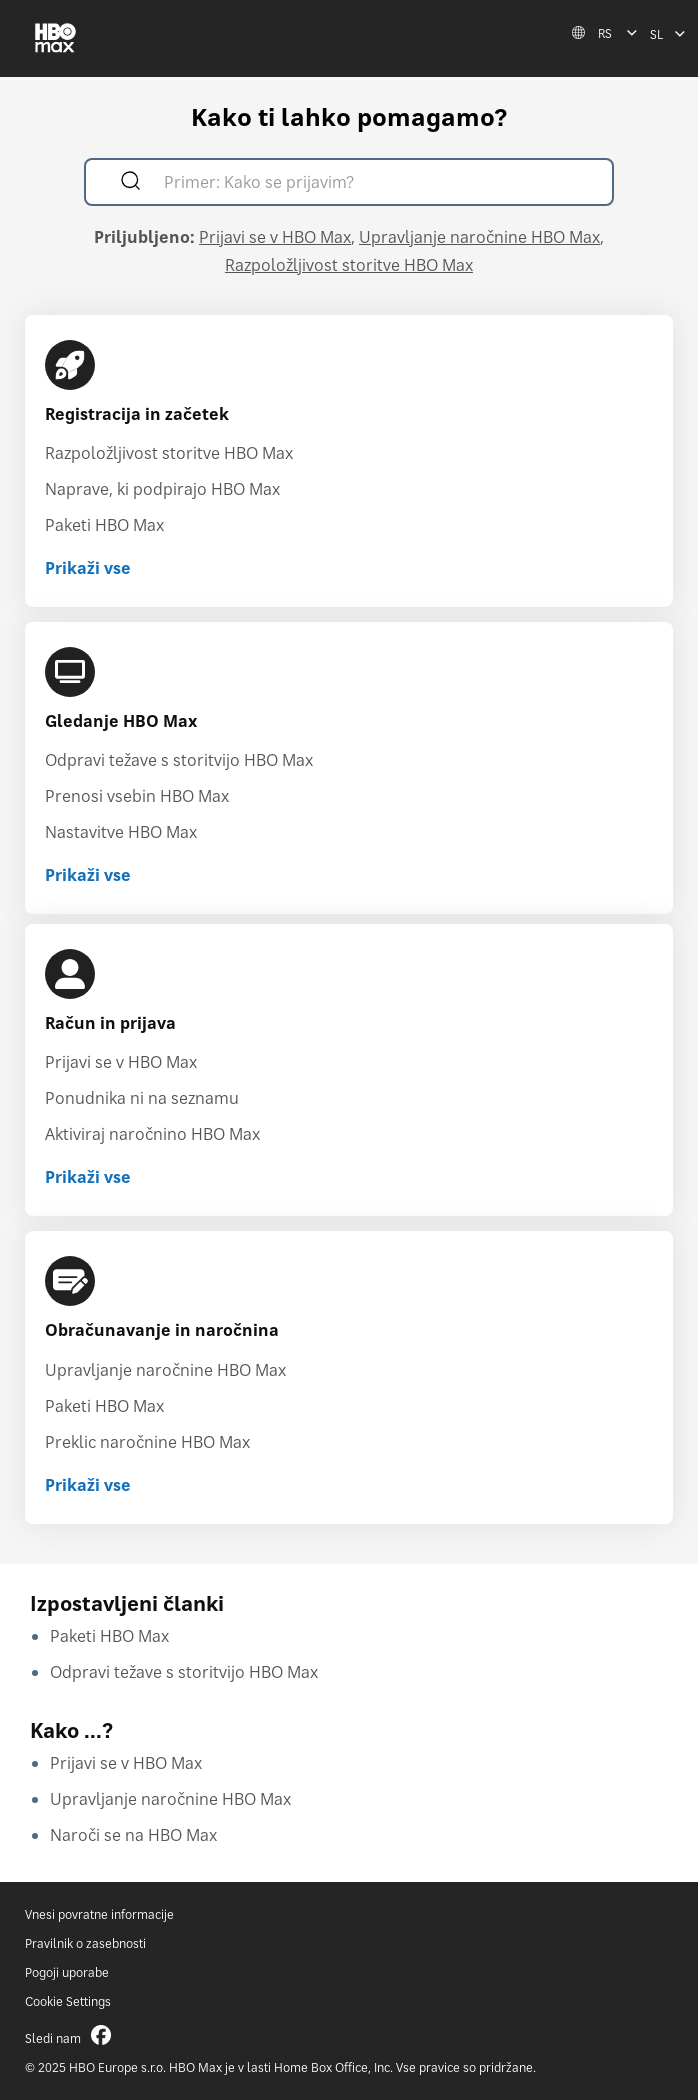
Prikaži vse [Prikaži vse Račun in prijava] (88, 1177)
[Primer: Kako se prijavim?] (377, 184)
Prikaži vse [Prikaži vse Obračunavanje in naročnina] (88, 1485)
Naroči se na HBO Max (133, 1835)
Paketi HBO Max (104, 525)
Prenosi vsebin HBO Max (137, 796)
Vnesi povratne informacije (99, 1914)
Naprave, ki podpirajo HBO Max (162, 489)
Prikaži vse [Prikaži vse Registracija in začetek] (88, 568)
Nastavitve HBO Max (121, 832)
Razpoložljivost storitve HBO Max (349, 265)
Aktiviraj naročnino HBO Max (152, 1134)
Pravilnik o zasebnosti (85, 1943)
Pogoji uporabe (67, 1972)
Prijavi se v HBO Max (275, 237)
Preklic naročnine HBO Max (147, 1442)
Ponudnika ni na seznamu (142, 1098)
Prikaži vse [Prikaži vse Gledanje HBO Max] (88, 875)
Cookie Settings (68, 2001)
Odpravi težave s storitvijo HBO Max (179, 760)
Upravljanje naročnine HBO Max (479, 237)
